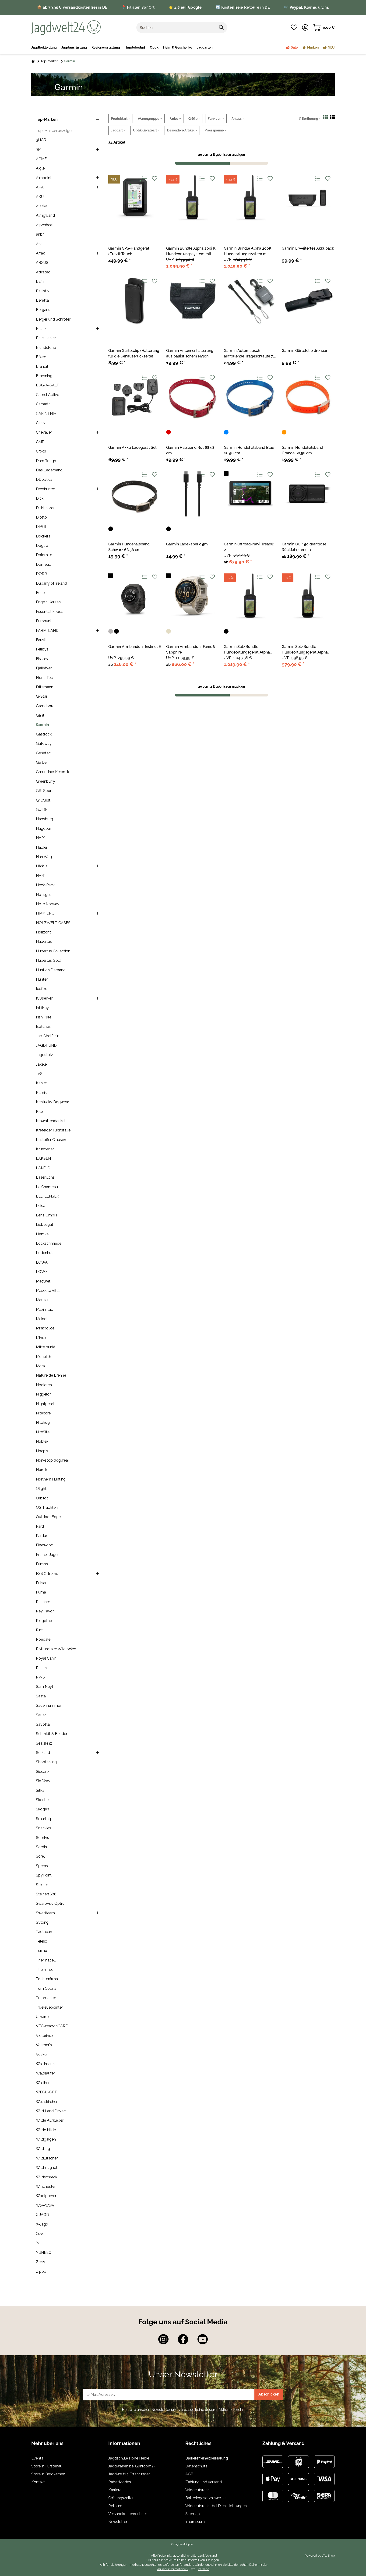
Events (37, 2458)
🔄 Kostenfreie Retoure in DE (243, 7)
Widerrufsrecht (198, 2490)
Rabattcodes (119, 2482)
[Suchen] (176, 27)
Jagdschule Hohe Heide (128, 2458)
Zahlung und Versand (203, 2482)
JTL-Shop (328, 2555)
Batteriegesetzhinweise (205, 2498)
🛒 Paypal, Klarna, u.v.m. (306, 7)
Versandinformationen (172, 2569)
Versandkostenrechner (127, 2514)
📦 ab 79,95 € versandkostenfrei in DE (72, 7)
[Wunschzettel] (294, 27)
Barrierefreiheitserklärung (206, 2458)
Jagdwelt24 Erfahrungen (129, 2474)
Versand (211, 2555)
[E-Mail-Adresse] (169, 2394)
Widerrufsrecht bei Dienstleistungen (216, 2506)
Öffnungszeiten (121, 2498)
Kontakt (38, 2482)
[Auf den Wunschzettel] (154, 179)
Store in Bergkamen (48, 2474)
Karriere (114, 2490)
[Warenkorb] (324, 27)
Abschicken (268, 2394)
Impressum (195, 2521)
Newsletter (117, 2521)
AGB (189, 2474)
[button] (305, 27)
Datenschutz (196, 2466)
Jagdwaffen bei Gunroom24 (132, 2466)
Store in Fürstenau (46, 2466)
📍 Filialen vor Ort (138, 7)
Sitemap (192, 2514)
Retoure (115, 2506)
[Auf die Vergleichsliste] (144, 179)
